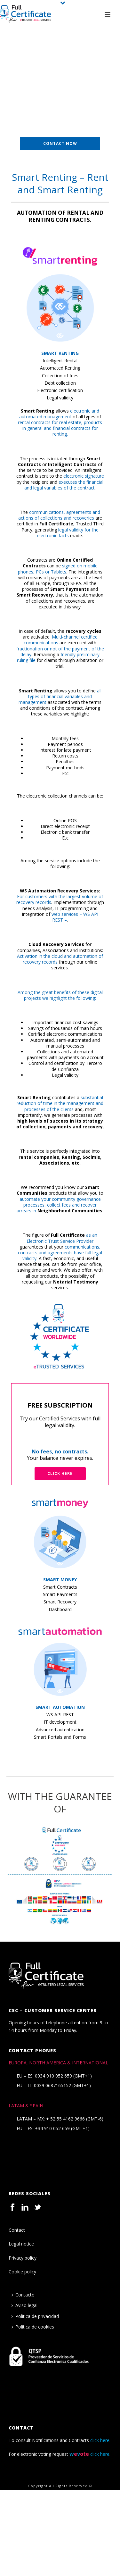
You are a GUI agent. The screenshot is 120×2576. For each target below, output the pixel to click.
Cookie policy (22, 2272)
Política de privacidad (35, 2316)
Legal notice (21, 2244)
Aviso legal (24, 2305)
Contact (17, 2230)
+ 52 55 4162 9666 (65, 2119)
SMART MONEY (60, 1580)
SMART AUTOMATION (60, 1707)
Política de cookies (33, 2327)
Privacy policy (22, 2258)
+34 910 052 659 (52, 2128)
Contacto (23, 2295)
